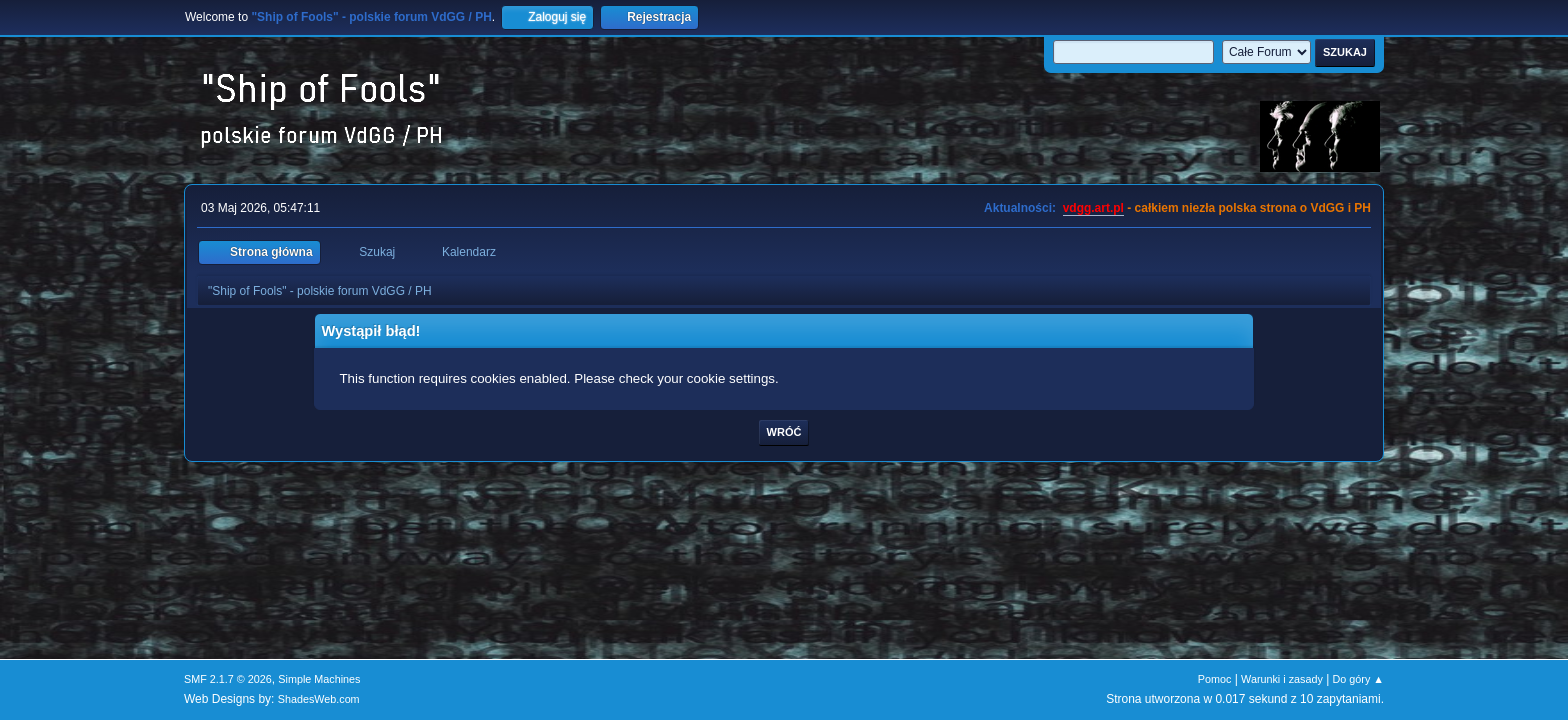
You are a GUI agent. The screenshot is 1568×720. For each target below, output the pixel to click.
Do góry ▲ (1358, 679)
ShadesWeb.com (319, 699)
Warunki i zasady (1282, 679)
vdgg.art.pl (1093, 208)
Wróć (784, 432)
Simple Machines (319, 679)
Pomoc (1215, 679)
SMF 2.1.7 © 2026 (228, 679)
